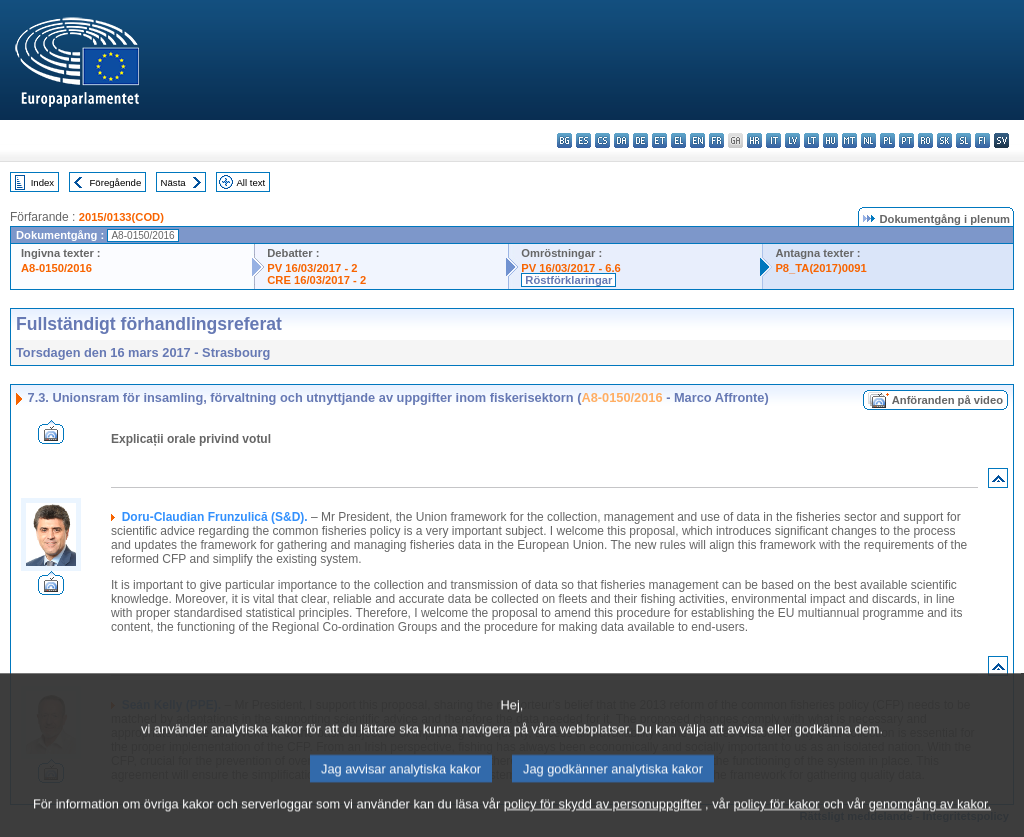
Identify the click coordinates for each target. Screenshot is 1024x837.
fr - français (716, 140)
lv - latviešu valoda (792, 140)
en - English (697, 140)
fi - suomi (982, 140)
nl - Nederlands (868, 140)
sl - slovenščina (963, 140)
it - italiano (773, 140)
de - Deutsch (640, 140)
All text (250, 182)
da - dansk (621, 140)
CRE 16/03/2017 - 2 (316, 280)
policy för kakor (777, 819)
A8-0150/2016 (56, 268)
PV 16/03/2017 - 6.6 (571, 268)
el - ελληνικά (678, 140)
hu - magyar (830, 140)
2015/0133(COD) (121, 217)
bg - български (564, 140)
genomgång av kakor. (930, 819)
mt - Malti (849, 140)
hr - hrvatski (754, 140)
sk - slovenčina (944, 140)
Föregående (116, 182)
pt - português (906, 140)
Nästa (173, 182)
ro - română (925, 140)
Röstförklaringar (568, 280)
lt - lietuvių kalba (811, 140)
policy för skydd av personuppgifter (603, 819)
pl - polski (887, 140)
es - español (583, 140)
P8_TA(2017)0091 (820, 268)
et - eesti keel (659, 140)
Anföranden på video (947, 400)
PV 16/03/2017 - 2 (312, 268)
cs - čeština (602, 140)
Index (42, 182)
